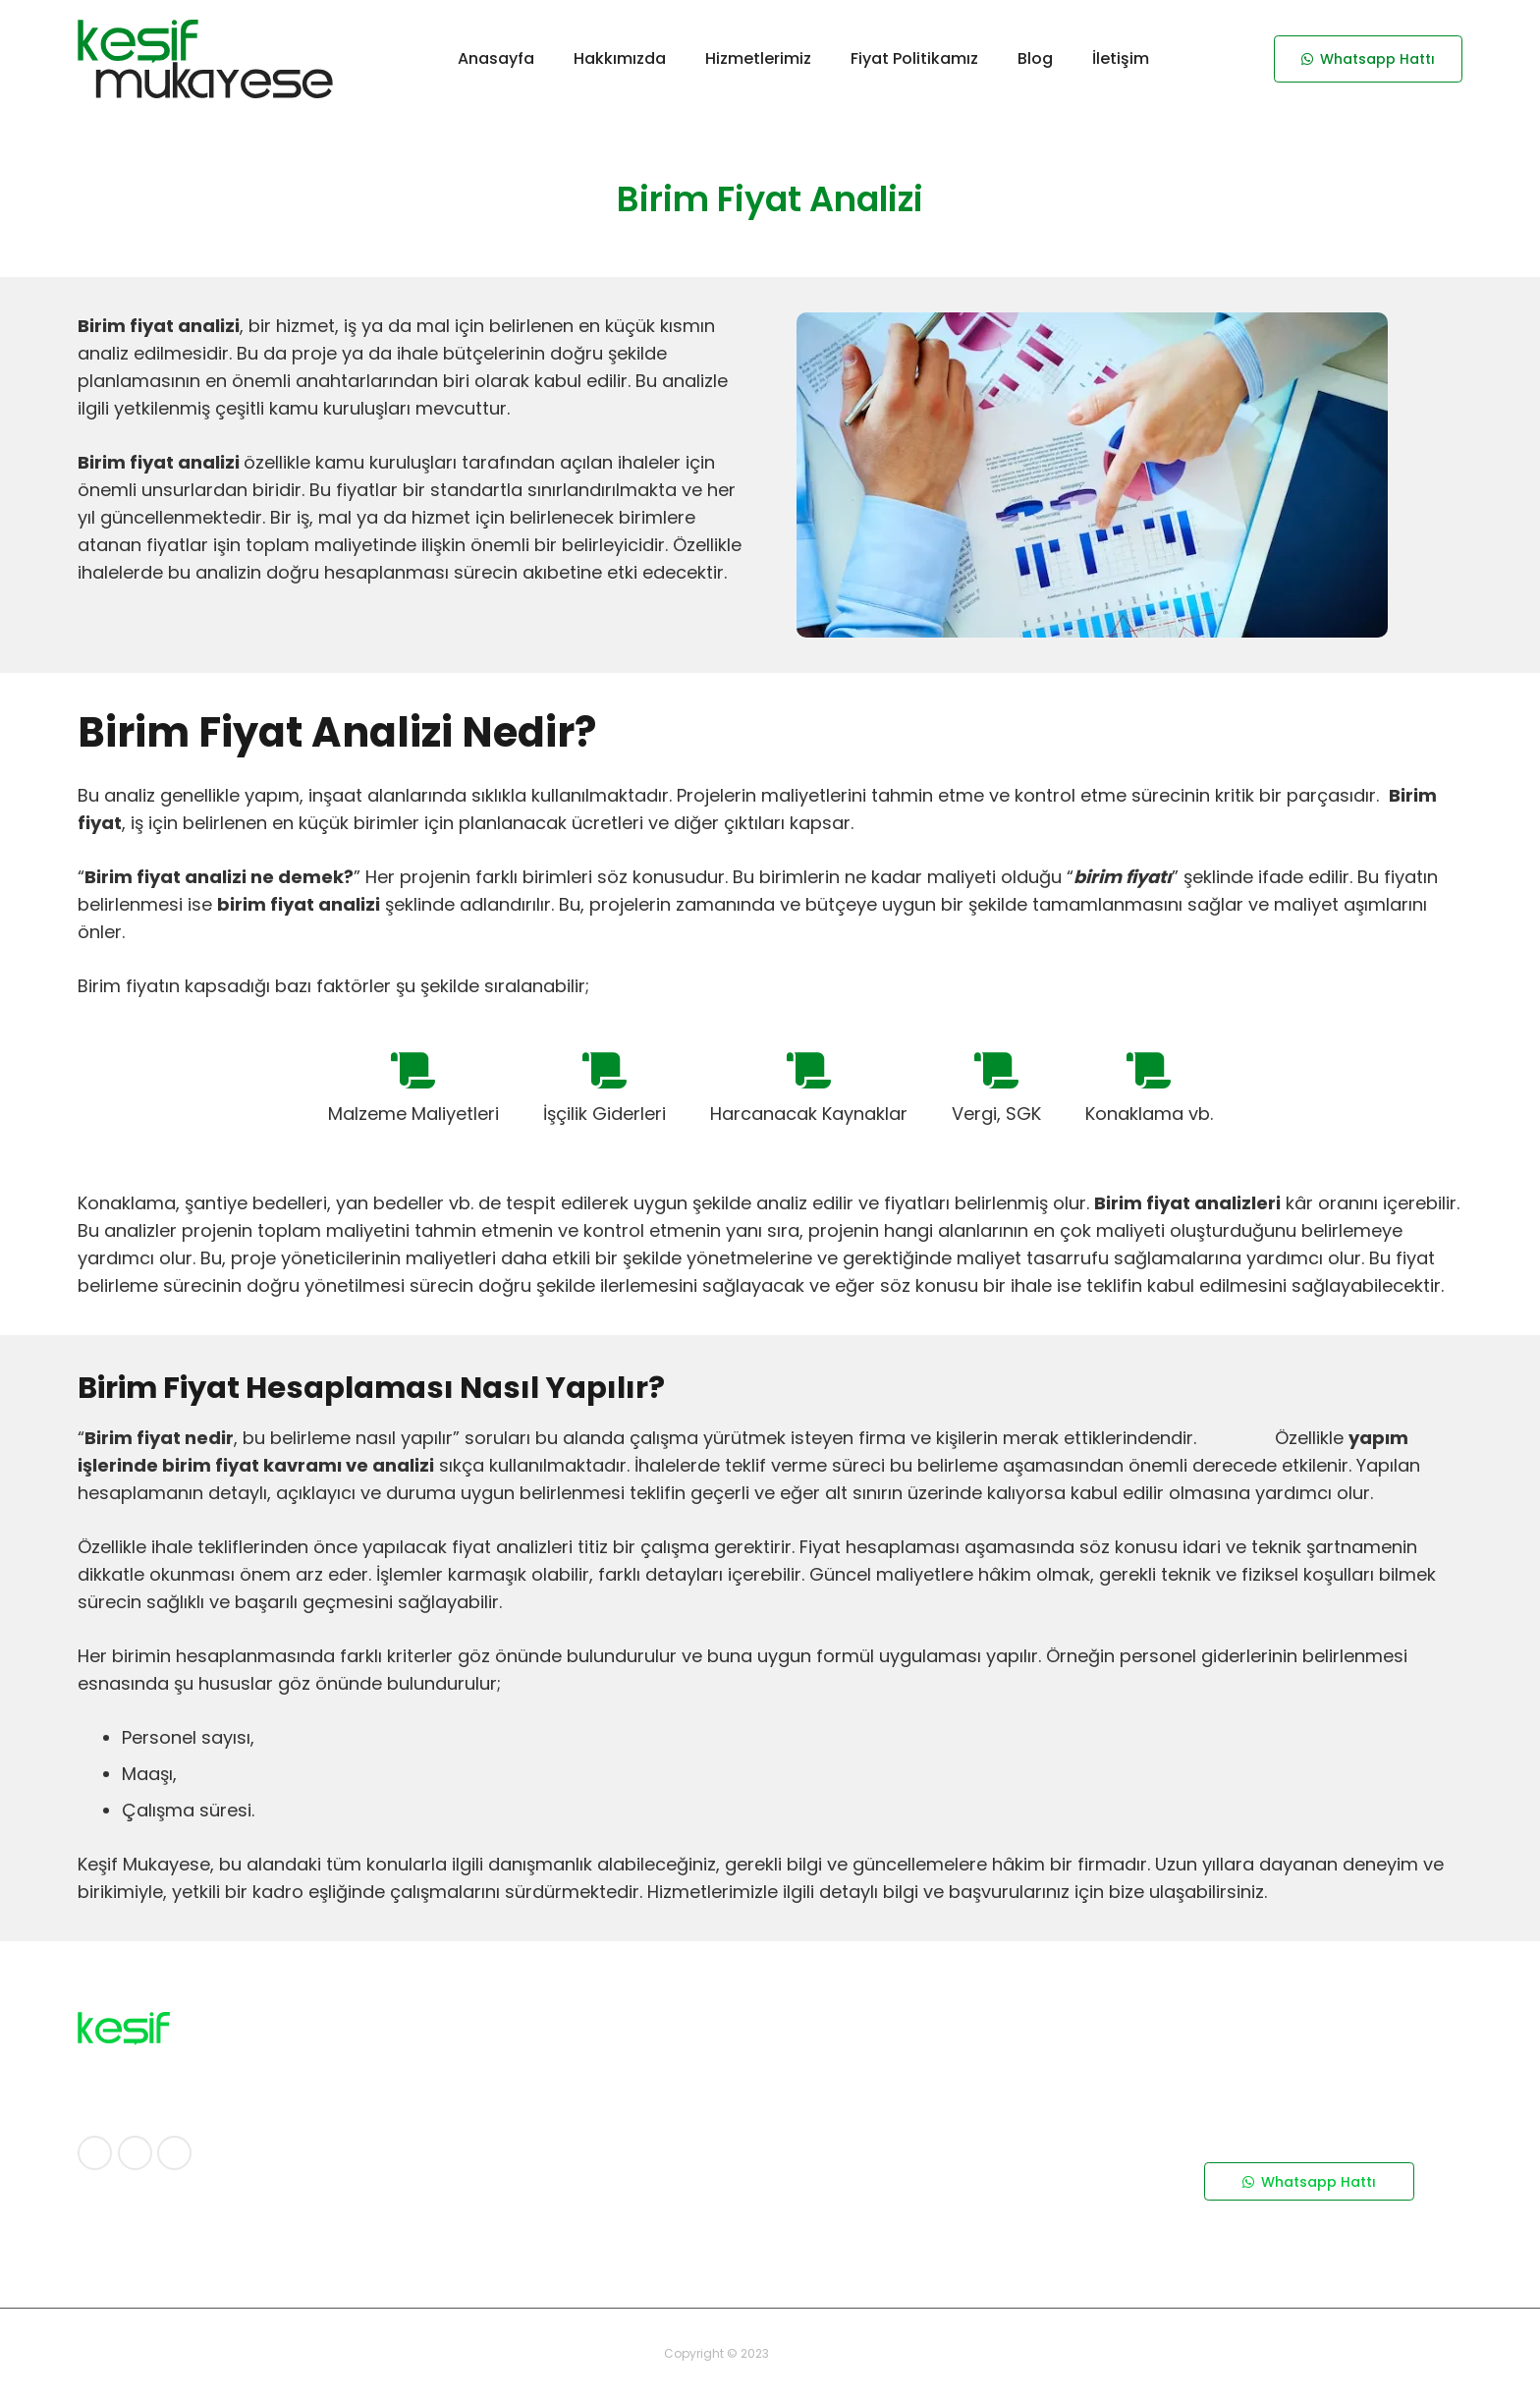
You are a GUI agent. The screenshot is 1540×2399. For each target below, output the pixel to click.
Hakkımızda (475, 2059)
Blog (451, 2126)
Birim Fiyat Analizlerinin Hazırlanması (918, 2192)
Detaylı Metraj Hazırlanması (889, 2026)
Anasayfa (469, 2026)
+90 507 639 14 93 (1271, 2116)
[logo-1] (205, 59)
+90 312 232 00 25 (1262, 2090)
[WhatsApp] (174, 2153)
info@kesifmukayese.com (1292, 2234)
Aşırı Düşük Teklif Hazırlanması (898, 2158)
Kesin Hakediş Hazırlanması (887, 2257)
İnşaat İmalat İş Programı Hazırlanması (927, 2126)
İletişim (461, 2158)
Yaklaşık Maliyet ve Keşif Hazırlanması (923, 2059)
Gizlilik (456, 2092)
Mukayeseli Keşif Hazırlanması (897, 2092)
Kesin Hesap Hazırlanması (882, 2224)
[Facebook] (95, 2153)
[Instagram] (135, 2153)
